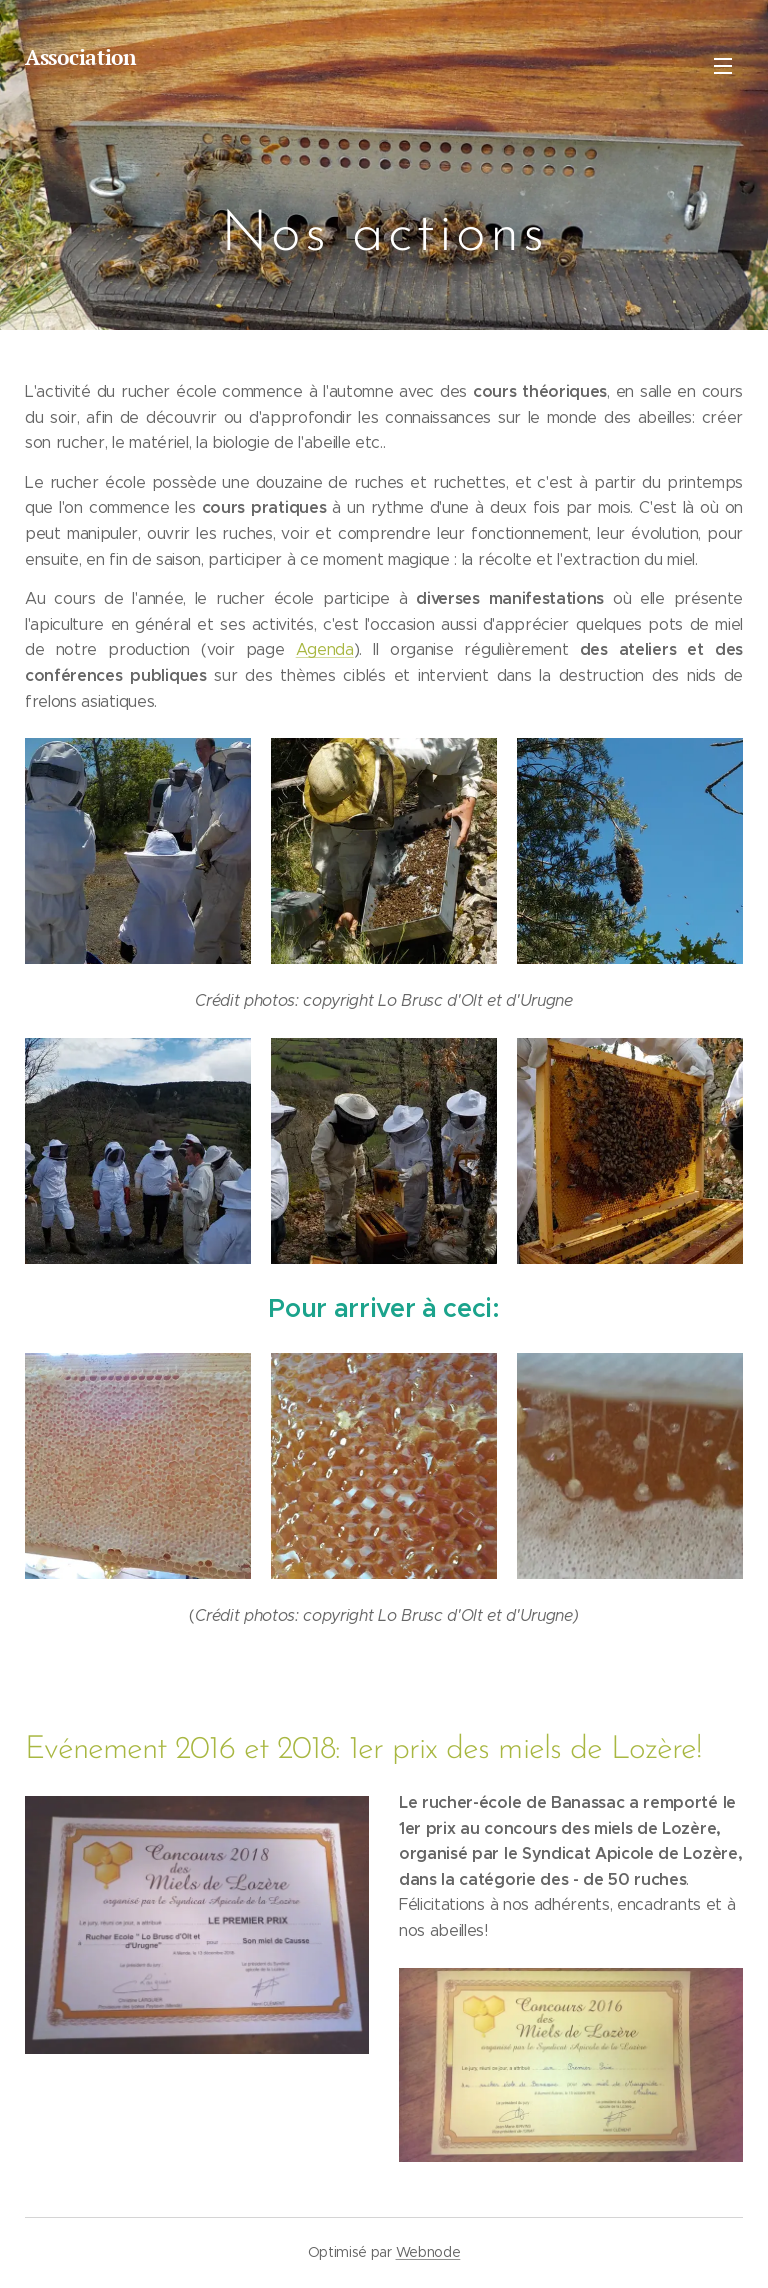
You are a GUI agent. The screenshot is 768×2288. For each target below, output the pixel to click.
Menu (723, 66)
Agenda (325, 649)
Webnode (428, 2252)
